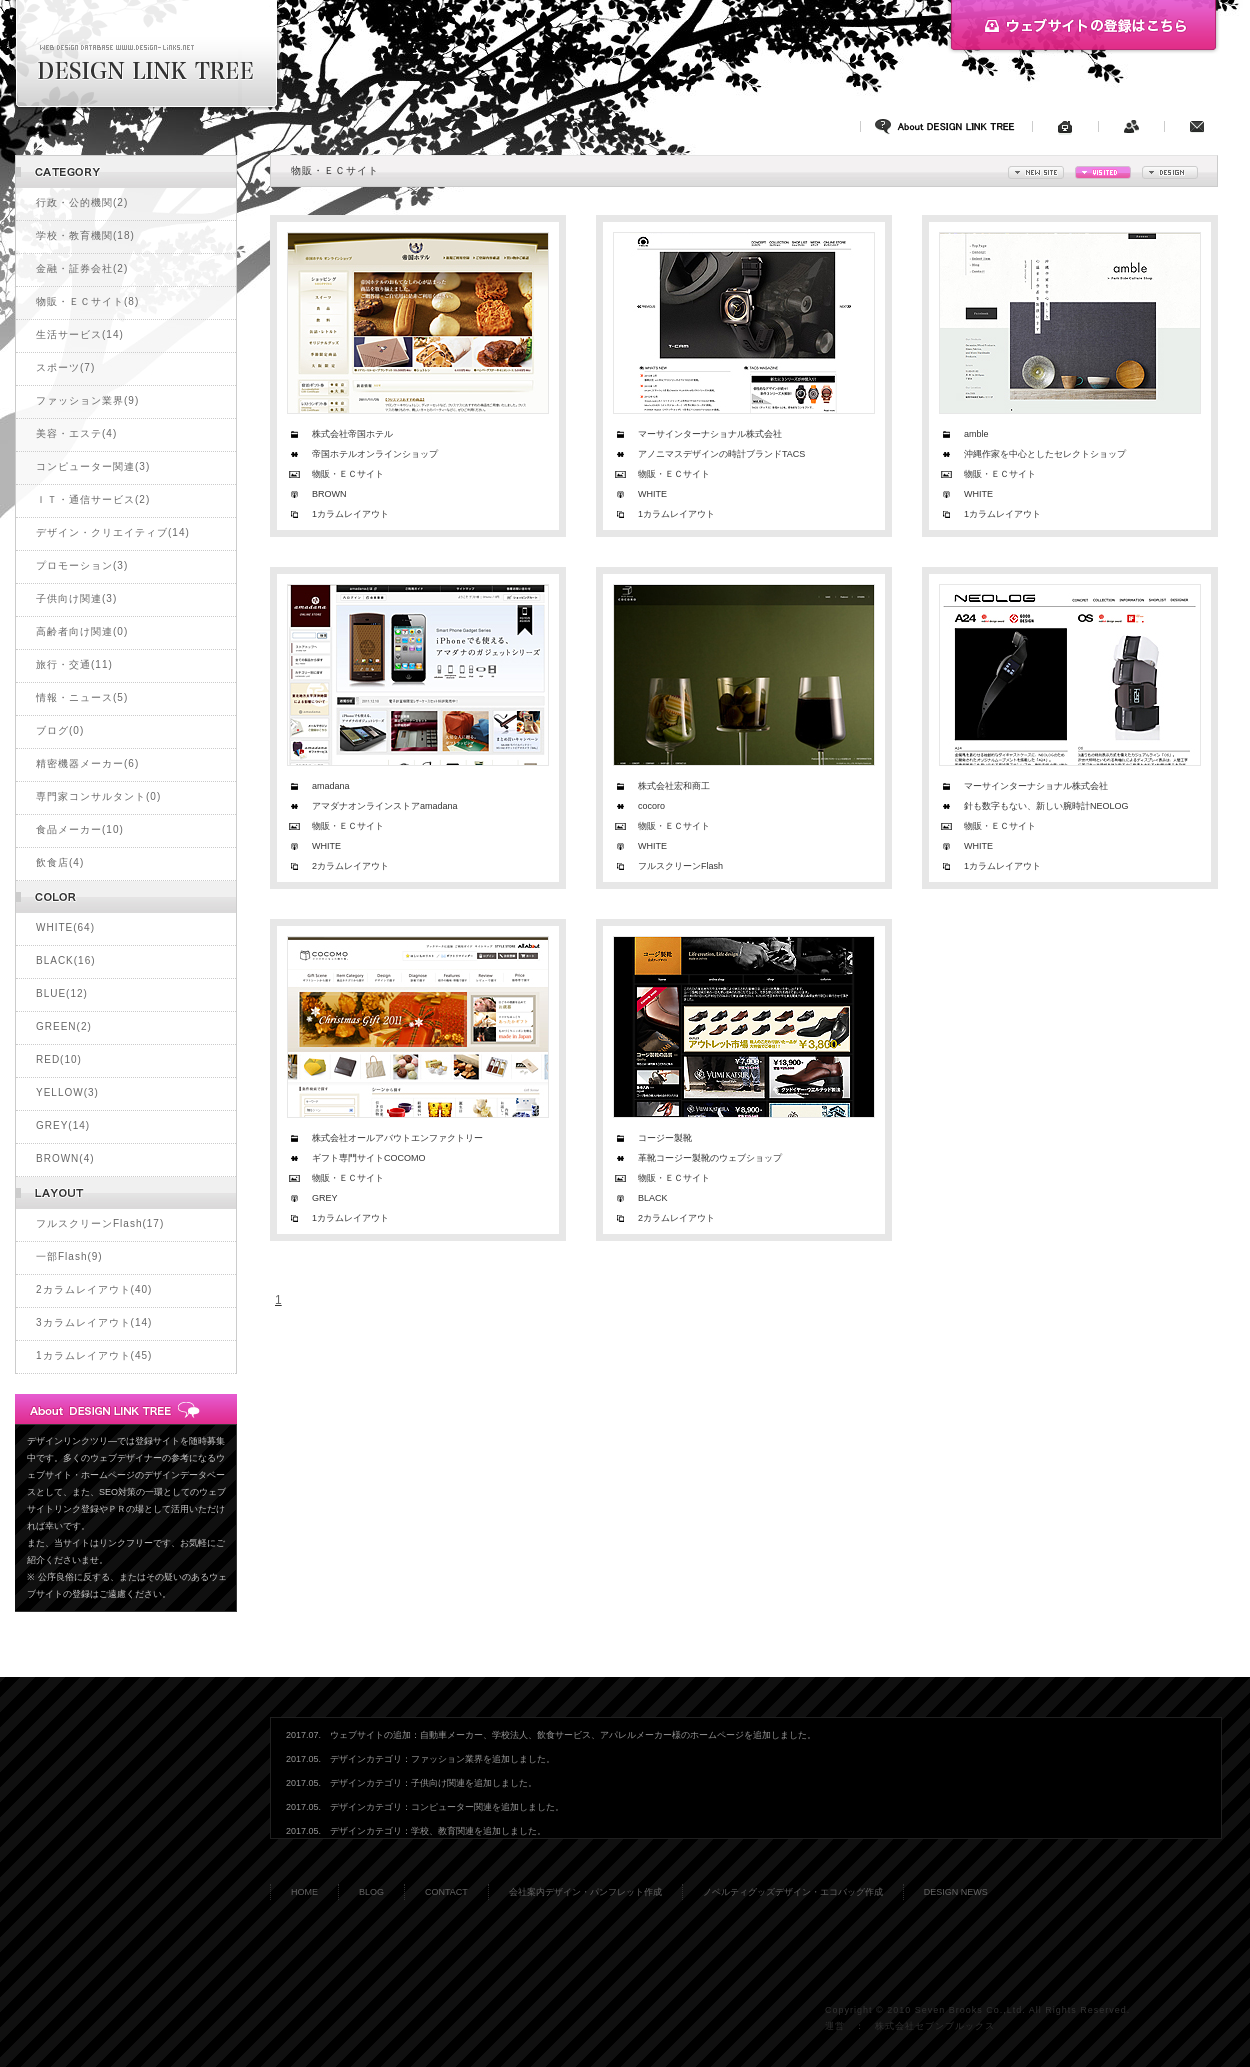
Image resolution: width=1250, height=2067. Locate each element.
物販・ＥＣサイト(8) (87, 301)
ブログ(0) (60, 730)
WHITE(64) (65, 927)
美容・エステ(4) (76, 433)
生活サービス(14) (80, 334)
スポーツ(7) (65, 367)
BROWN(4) (65, 1158)
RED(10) (59, 1059)
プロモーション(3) (82, 565)
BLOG (371, 1892)
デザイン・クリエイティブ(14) (113, 532)
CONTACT (446, 1892)
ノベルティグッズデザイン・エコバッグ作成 (793, 1892)
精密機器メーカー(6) (87, 763)
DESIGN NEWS (956, 1892)
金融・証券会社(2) (82, 268)
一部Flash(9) (69, 1256)
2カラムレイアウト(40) (94, 1289)
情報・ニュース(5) (82, 697)
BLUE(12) (62, 993)
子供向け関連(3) (76, 598)
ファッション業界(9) (87, 400)
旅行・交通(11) (74, 664)
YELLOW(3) (67, 1092)
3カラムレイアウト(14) (94, 1322)
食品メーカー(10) (80, 829)
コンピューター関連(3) (93, 466)
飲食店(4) (60, 862)
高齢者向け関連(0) (82, 631)
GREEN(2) (64, 1026)
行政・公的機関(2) (82, 202)
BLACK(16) (66, 960)
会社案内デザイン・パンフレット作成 (585, 1892)
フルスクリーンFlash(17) (100, 1223)
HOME (304, 1892)
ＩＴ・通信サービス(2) (93, 499)
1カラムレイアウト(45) (94, 1355)
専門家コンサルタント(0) (98, 796)
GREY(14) (63, 1125)
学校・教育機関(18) (85, 235)
